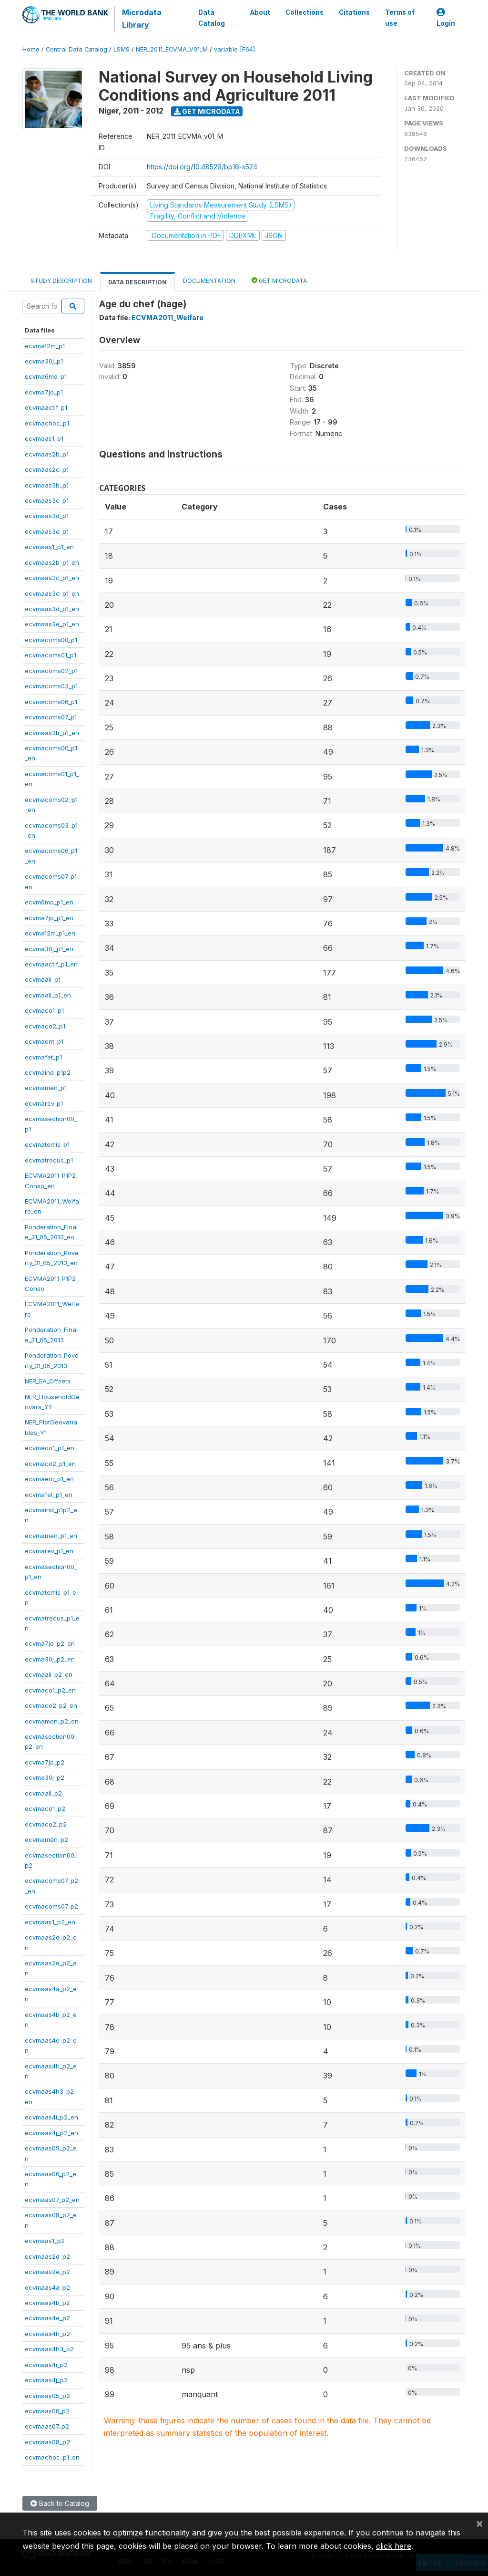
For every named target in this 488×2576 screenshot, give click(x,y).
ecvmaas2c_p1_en (52, 578)
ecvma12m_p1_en (50, 933)
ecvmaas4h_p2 (47, 2333)
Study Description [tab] (61, 280)
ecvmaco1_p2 (45, 1808)
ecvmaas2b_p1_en (52, 562)
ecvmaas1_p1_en (49, 547)
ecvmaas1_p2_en (50, 1922)
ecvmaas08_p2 (47, 2442)
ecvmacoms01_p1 (50, 655)
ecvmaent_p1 (44, 1041)
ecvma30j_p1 (44, 361)
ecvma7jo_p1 (44, 392)
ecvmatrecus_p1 (49, 1160)
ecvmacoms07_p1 (51, 717)
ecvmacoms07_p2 (51, 1906)
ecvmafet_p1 (43, 1057)
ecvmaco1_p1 (44, 1010)
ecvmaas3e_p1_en (52, 624)
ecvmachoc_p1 (47, 423)
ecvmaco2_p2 (46, 1824)
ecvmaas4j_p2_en (51, 2133)
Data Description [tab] (137, 282)
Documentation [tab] (209, 280)
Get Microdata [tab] (279, 280)
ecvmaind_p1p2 (48, 1072)
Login (446, 18)
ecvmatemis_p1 (47, 1144)
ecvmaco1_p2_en (50, 1690)
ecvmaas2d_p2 (47, 2256)
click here (393, 2546)
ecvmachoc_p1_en (52, 2457)
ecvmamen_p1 (46, 1087)
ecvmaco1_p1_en (49, 1448)
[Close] (479, 2523)
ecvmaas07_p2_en (52, 2199)
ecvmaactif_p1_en (51, 964)
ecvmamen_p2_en (52, 1721)
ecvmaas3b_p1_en (52, 733)
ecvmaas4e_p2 (47, 2318)
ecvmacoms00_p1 (51, 640)
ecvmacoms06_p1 (51, 702)
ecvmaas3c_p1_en (52, 593)
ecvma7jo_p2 (44, 1762)
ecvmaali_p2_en (48, 1674)
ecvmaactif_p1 (46, 407)
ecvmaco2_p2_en (51, 1705)
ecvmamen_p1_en (51, 1535)
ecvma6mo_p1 (46, 376)
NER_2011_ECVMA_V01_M (172, 49)
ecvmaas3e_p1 (47, 531)
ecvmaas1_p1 (44, 438)
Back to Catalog (59, 2503)
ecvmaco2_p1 (45, 1026)
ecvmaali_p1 (43, 979)
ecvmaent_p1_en (49, 1479)
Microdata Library (141, 19)
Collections (304, 12)
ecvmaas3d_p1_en (52, 609)
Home (31, 49)
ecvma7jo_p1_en (49, 918)
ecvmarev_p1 (44, 1103)
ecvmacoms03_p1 (51, 686)
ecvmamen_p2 (46, 1839)
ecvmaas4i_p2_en (51, 2117)
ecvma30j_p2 (44, 1777)
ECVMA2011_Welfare (167, 317)
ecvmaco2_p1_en (50, 1463)
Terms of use (400, 18)
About (260, 12)
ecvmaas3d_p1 (47, 515)
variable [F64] (234, 49)
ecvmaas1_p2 (45, 2240)
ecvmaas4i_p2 (46, 2364)
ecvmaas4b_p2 (47, 2302)
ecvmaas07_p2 (47, 2426)
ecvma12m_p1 (45, 346)
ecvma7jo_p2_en (50, 1643)
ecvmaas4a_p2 (47, 2287)
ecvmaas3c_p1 (47, 500)
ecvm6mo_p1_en (49, 902)
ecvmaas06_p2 (47, 2411)
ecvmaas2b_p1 (47, 454)
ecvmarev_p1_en (49, 1551)
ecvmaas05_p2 (47, 2395)
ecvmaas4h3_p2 (49, 2349)
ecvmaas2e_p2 (47, 2271)
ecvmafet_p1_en (48, 1494)
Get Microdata (207, 111)
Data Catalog (211, 18)
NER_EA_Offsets (48, 1381)
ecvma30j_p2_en (50, 1659)
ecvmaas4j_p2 (46, 2380)
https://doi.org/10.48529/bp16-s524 (202, 167)
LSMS (121, 49)
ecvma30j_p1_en (49, 949)
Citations (354, 12)
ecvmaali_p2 (43, 1793)
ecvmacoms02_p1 (51, 671)
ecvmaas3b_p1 (47, 485)
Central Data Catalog (76, 49)
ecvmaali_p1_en (48, 995)
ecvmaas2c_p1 (47, 469)
